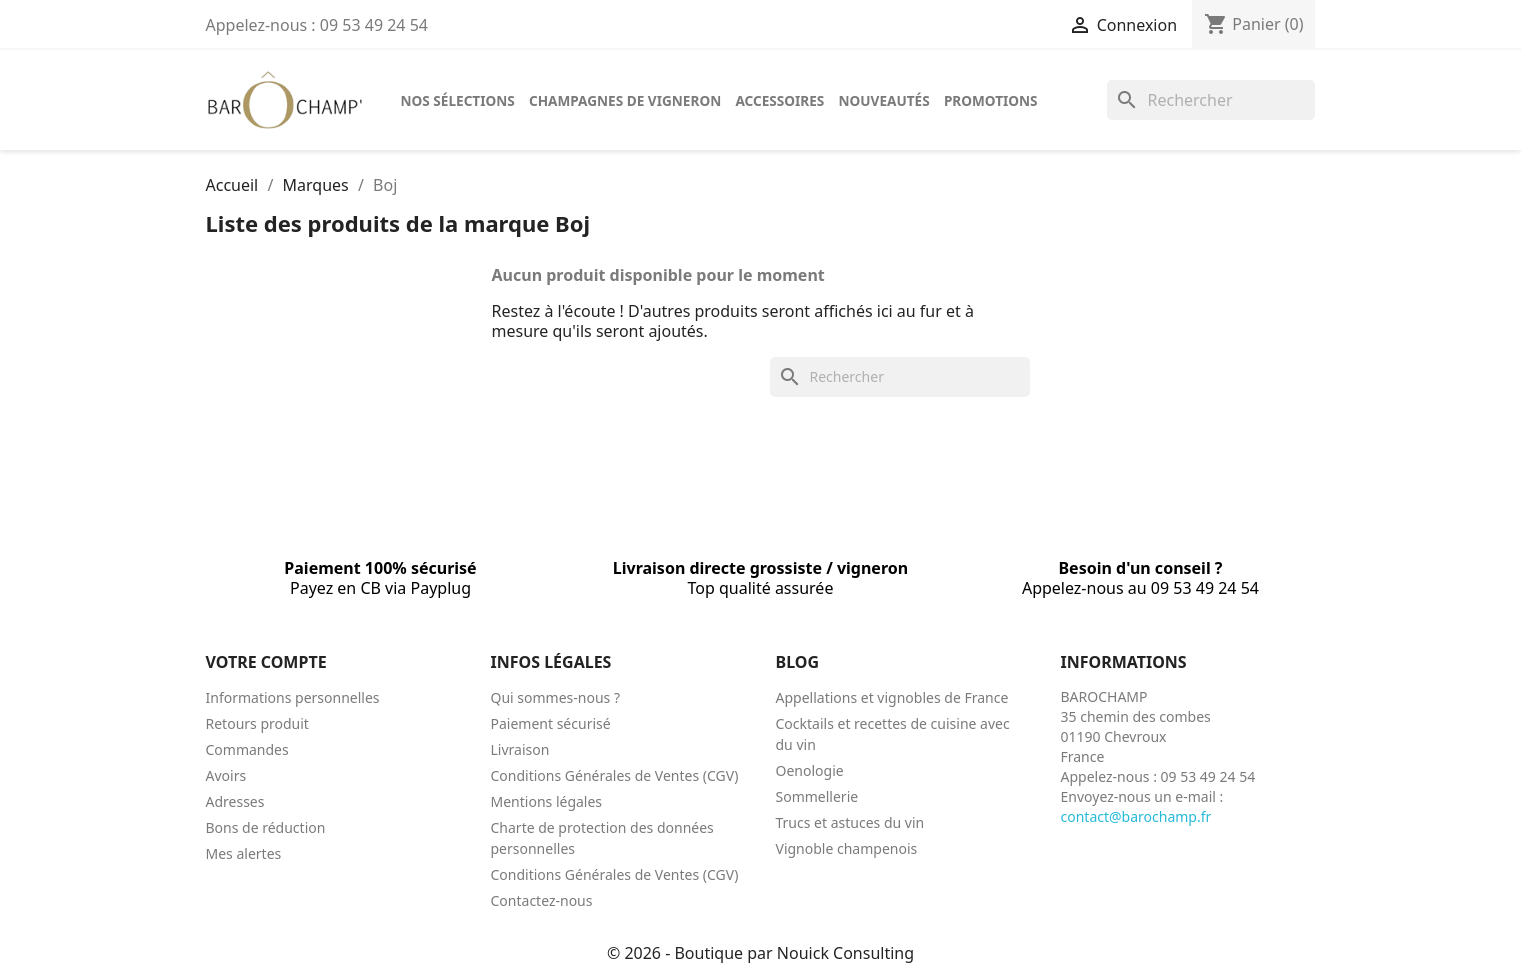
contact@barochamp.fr (1136, 816)
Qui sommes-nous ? (556, 697)
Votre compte (266, 662)
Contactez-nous (542, 900)
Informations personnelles (293, 697)
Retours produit (257, 723)
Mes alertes (244, 853)
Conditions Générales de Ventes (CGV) (615, 775)
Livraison (520, 749)
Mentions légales (547, 801)
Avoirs (226, 775)
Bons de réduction (266, 827)
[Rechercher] (1211, 100)
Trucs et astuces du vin (850, 822)
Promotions (991, 100)
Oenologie (810, 770)
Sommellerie (817, 796)
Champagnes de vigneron (625, 100)
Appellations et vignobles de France (892, 697)
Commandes (247, 749)
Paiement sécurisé (551, 723)
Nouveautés (884, 100)
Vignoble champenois (847, 848)
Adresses (235, 801)
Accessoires (779, 100)
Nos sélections (458, 100)
